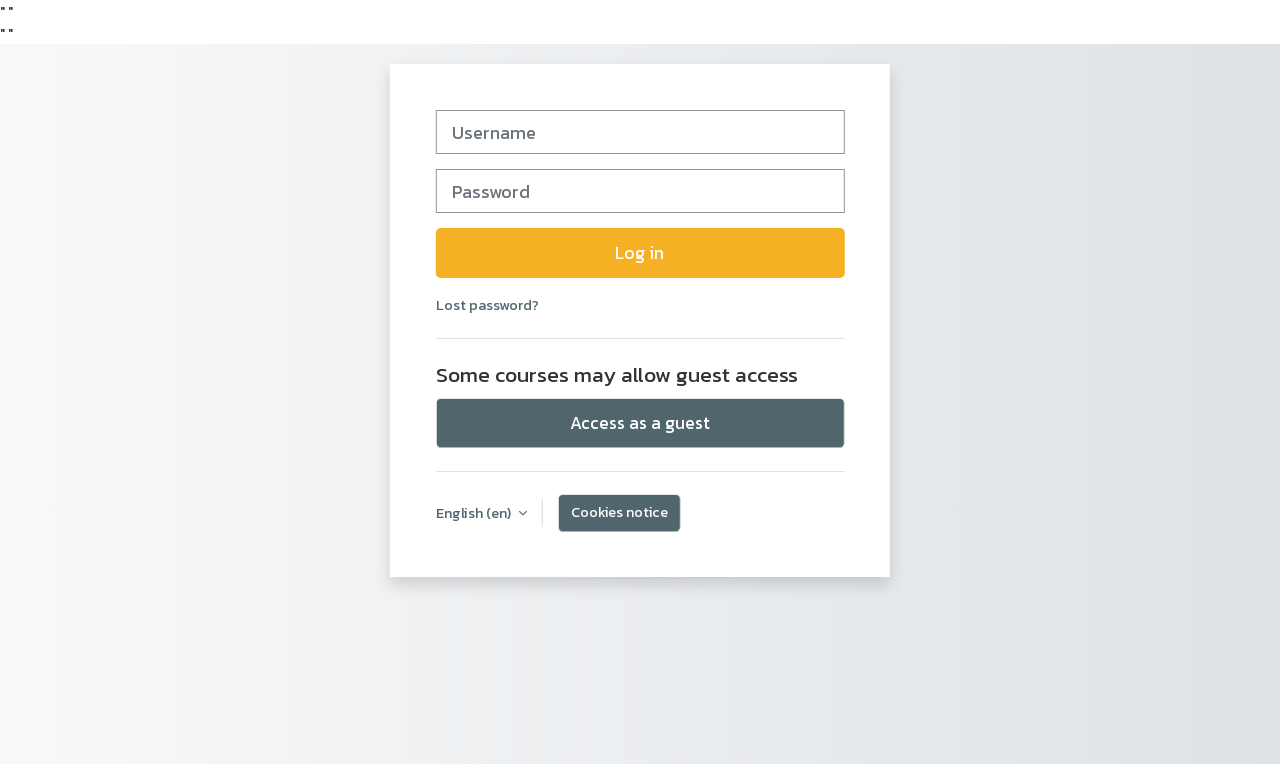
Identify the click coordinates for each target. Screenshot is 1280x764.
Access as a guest (640, 423)
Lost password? (487, 305)
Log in (639, 253)
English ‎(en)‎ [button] (475, 513)
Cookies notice (619, 512)
